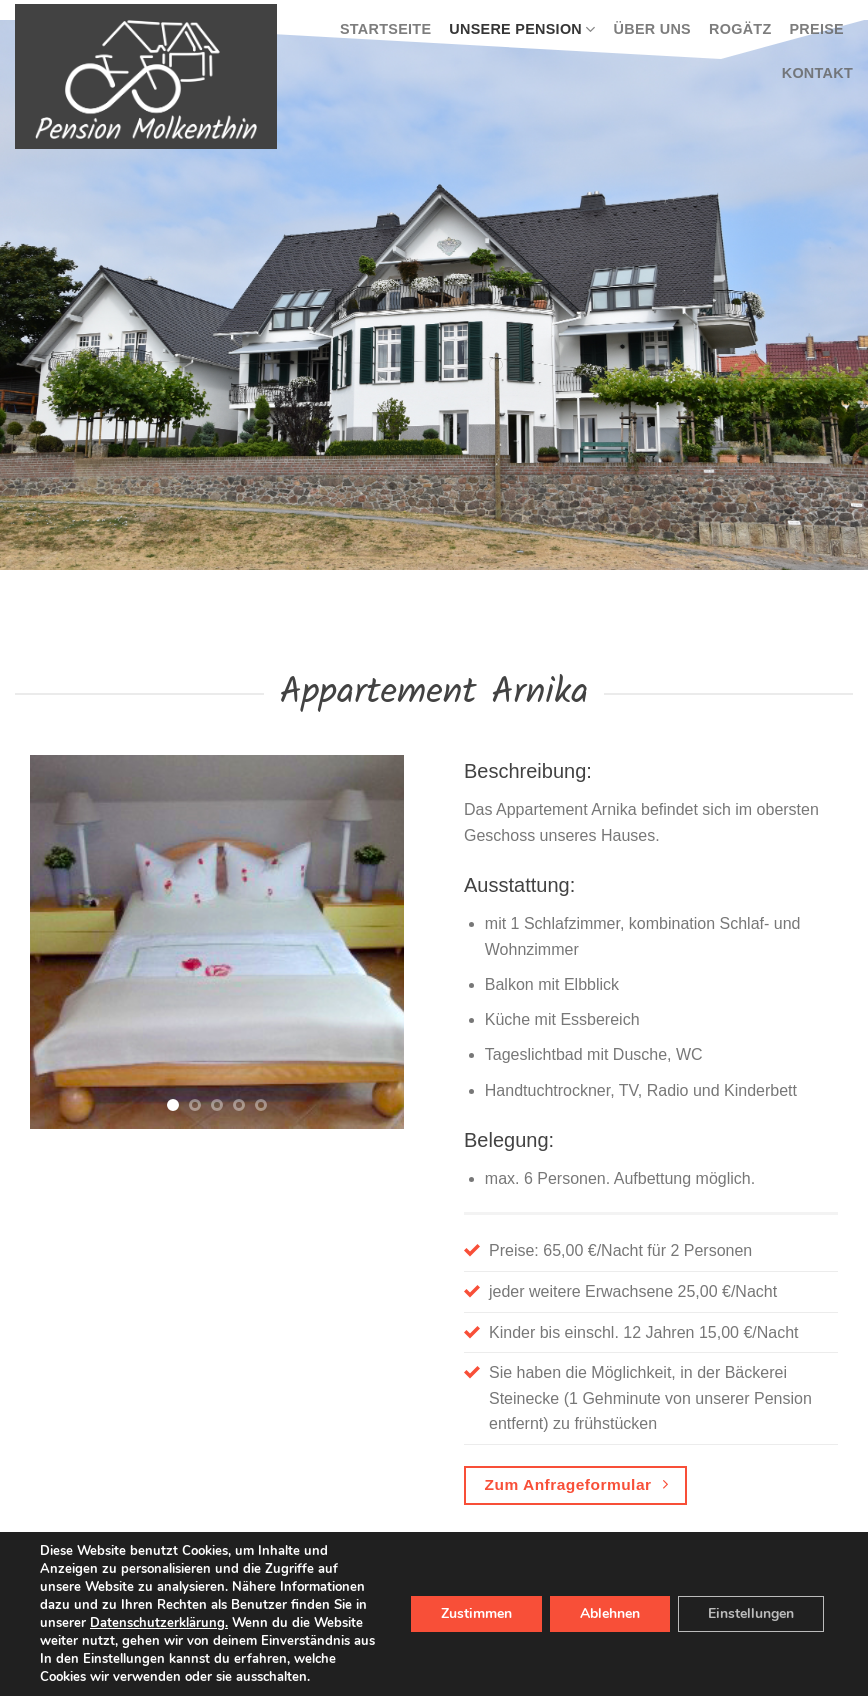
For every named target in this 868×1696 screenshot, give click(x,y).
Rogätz (740, 29)
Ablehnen (610, 1613)
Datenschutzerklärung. (159, 1623)
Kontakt (817, 73)
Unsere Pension (522, 29)
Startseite (385, 29)
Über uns (652, 29)
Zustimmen (476, 1613)
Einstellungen (751, 1613)
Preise (816, 29)
